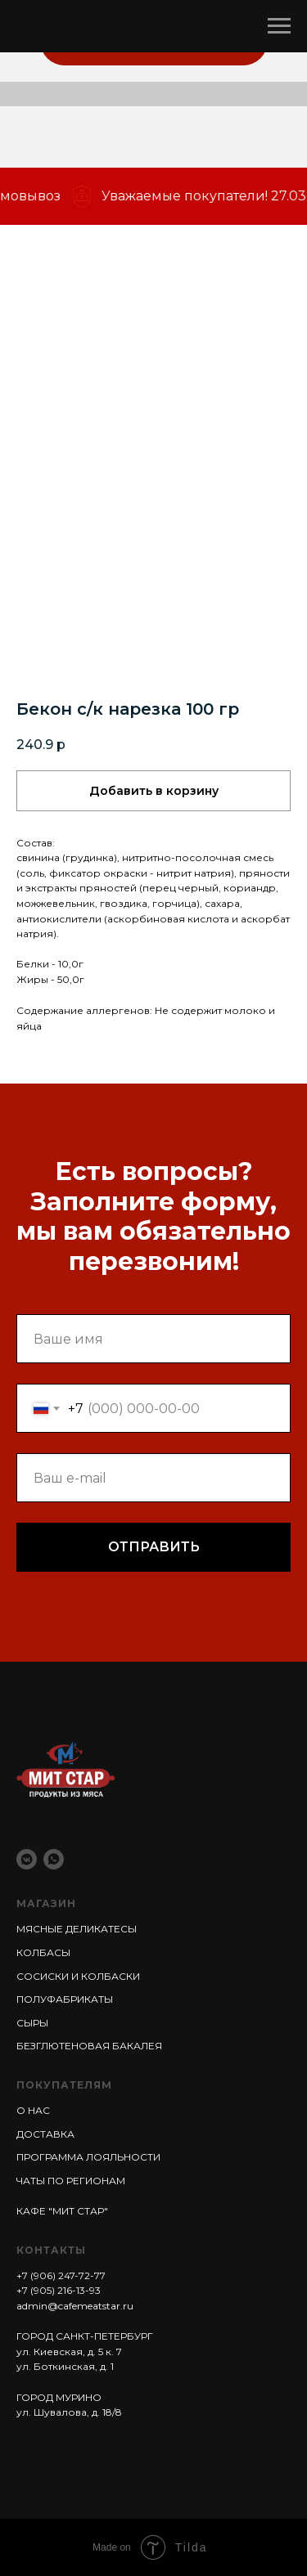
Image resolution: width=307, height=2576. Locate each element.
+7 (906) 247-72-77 (61, 2275)
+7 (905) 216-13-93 (58, 2290)
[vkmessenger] (26, 1859)
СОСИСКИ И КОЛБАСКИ (78, 1976)
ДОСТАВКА (45, 2134)
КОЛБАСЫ (43, 1952)
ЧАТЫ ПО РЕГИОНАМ (70, 2180)
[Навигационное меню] (279, 26)
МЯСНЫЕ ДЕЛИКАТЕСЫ (76, 1929)
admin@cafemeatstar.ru (74, 2306)
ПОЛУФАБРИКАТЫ (64, 1999)
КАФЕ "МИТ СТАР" (62, 2211)
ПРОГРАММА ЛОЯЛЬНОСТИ (88, 2157)
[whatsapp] (53, 1859)
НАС (37, 2110)
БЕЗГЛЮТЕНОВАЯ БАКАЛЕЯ (89, 2046)
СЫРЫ (32, 2023)
